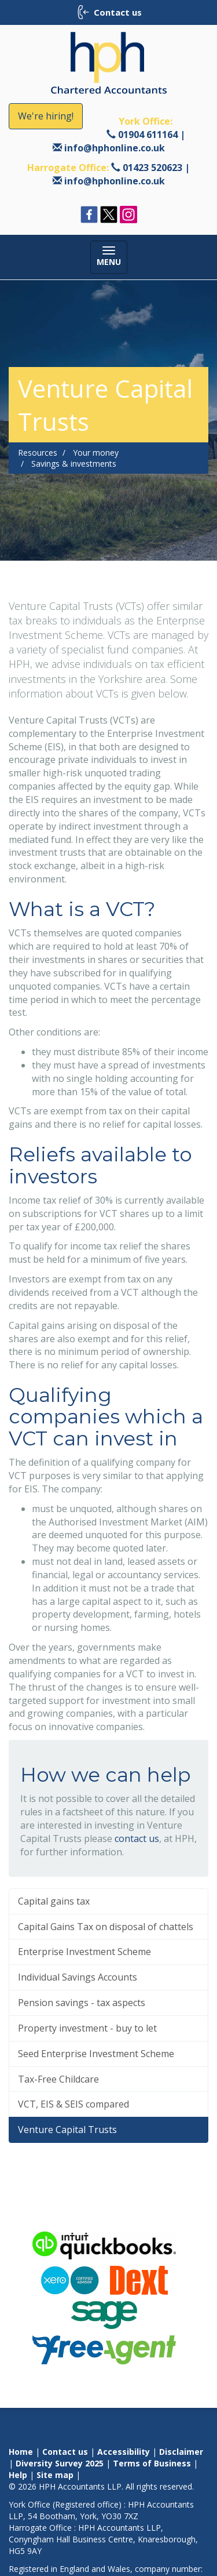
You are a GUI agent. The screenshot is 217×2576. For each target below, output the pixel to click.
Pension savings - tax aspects (81, 2002)
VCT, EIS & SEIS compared (73, 2104)
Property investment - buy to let (87, 2028)
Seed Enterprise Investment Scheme (96, 2053)
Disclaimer (181, 2451)
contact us (137, 1838)
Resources (37, 452)
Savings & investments (73, 463)
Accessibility (123, 2451)
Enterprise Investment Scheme (84, 1951)
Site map (54, 2474)
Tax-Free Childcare (58, 2079)
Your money (96, 452)
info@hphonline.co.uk (114, 147)
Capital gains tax (54, 1901)
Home (21, 2451)
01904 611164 (148, 134)
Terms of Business (152, 2463)
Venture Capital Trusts (67, 2129)
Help (18, 2474)
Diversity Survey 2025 (60, 2463)
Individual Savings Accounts (77, 1977)
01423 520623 (152, 167)
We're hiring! (45, 116)
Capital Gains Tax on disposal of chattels (105, 1926)
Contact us (65, 2451)
